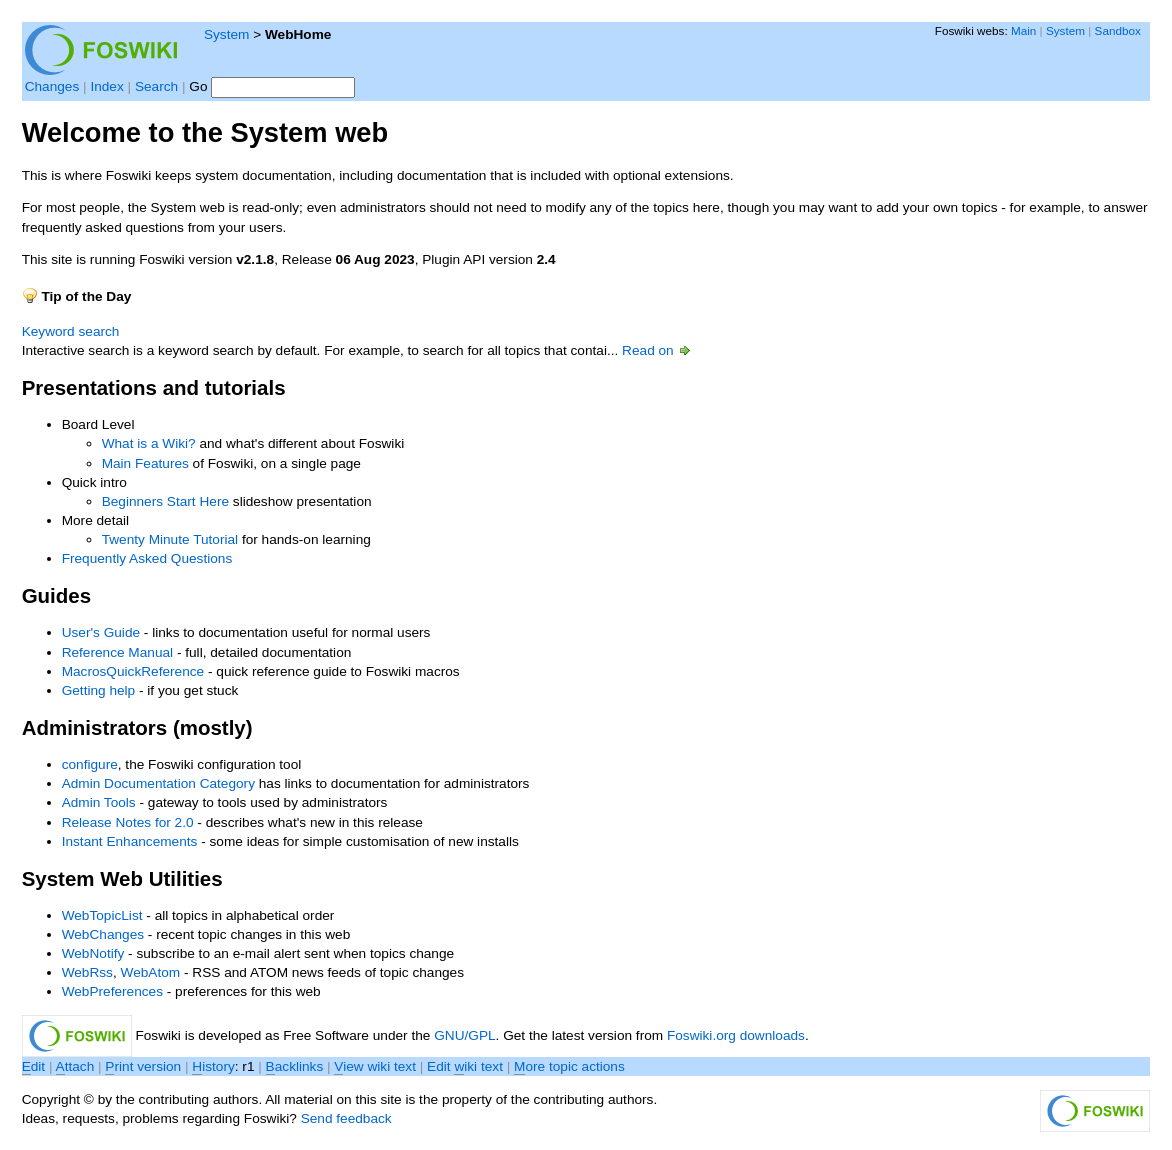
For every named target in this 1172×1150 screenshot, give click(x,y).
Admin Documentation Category (158, 783)
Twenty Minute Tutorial (170, 539)
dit (35, 1067)
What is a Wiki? (149, 443)
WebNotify (93, 953)
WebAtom (151, 972)
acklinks (295, 1067)
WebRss (87, 972)
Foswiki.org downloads (736, 1035)
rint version (143, 1067)
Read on (657, 350)
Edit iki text (465, 1067)
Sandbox (1118, 30)
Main (1023, 30)
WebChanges (103, 934)
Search (156, 86)
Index (106, 86)
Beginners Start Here (165, 501)
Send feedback (346, 1118)
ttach (75, 1067)
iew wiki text (375, 1067)
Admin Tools (99, 802)
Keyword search (71, 331)
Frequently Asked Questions (147, 558)
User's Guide (101, 632)
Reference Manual (117, 652)
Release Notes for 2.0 (128, 822)
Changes (52, 86)
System (226, 34)
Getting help (99, 690)
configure (90, 764)
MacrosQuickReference (133, 671)
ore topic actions (569, 1067)
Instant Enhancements (130, 841)
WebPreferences (112, 991)
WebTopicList (102, 915)
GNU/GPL (464, 1035)
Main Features (145, 463)
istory (213, 1067)
